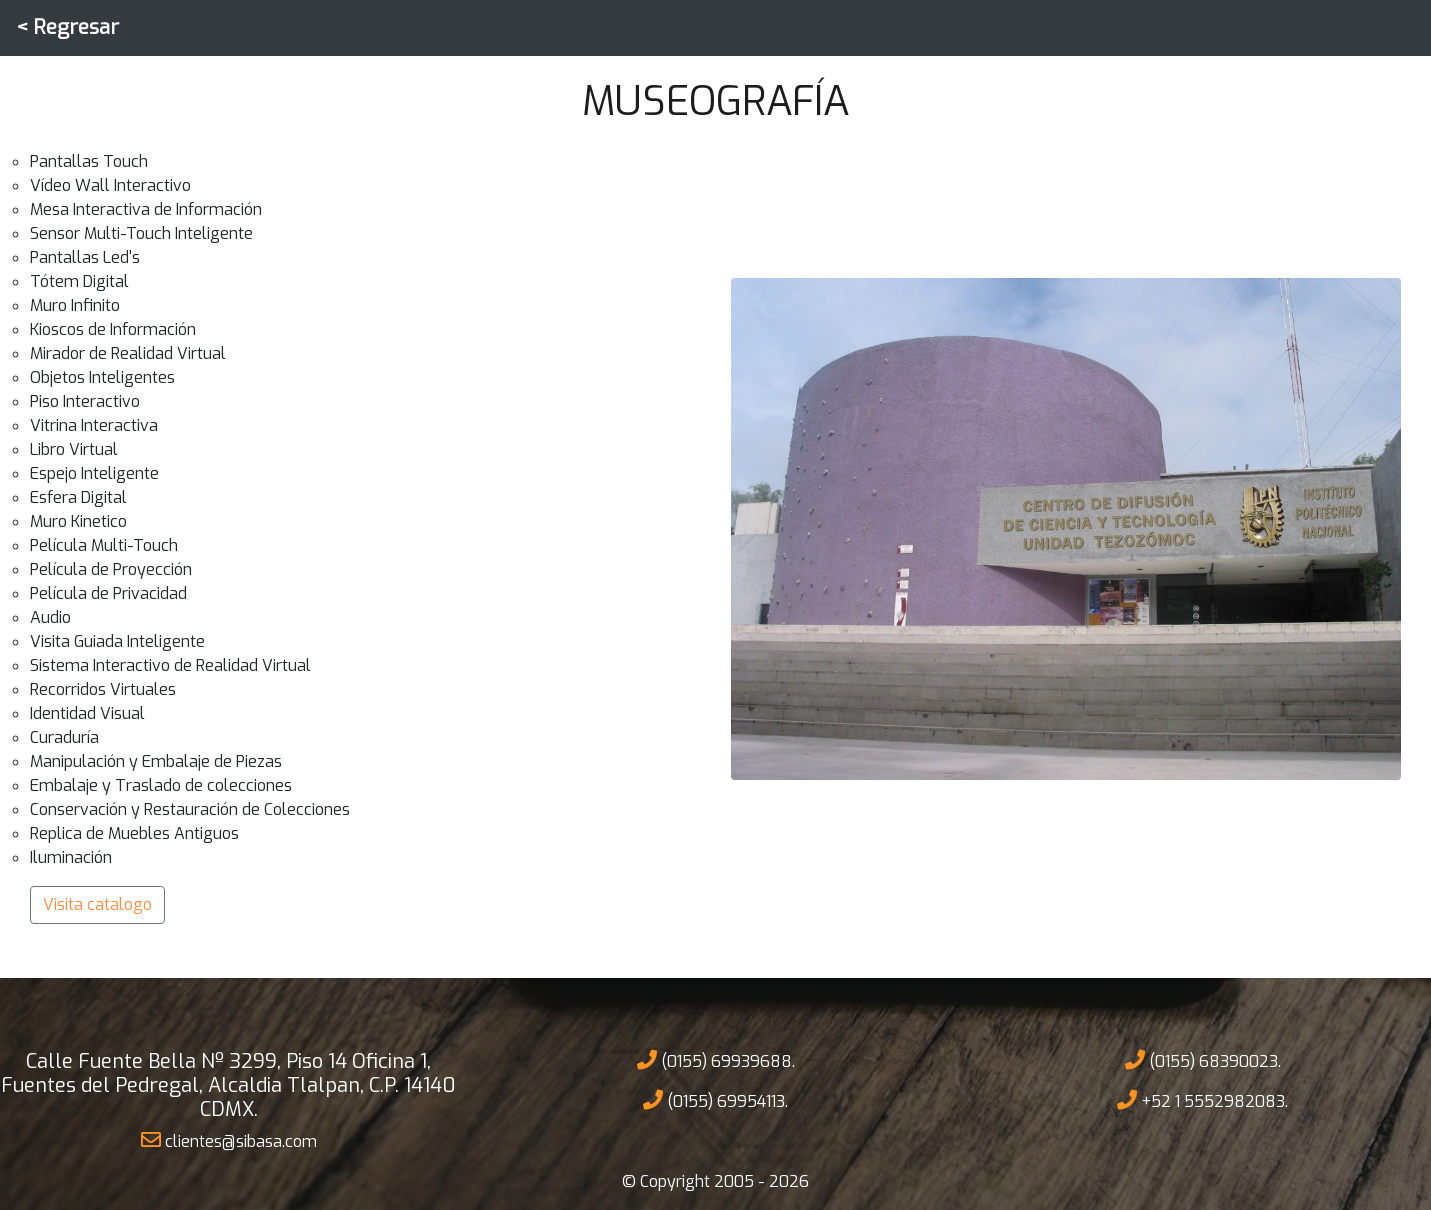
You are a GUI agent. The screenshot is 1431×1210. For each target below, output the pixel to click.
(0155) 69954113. (715, 1101)
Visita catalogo (97, 904)
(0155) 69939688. (716, 1061)
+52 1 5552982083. (1202, 1101)
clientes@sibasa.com (229, 1141)
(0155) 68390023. (1203, 1061)
